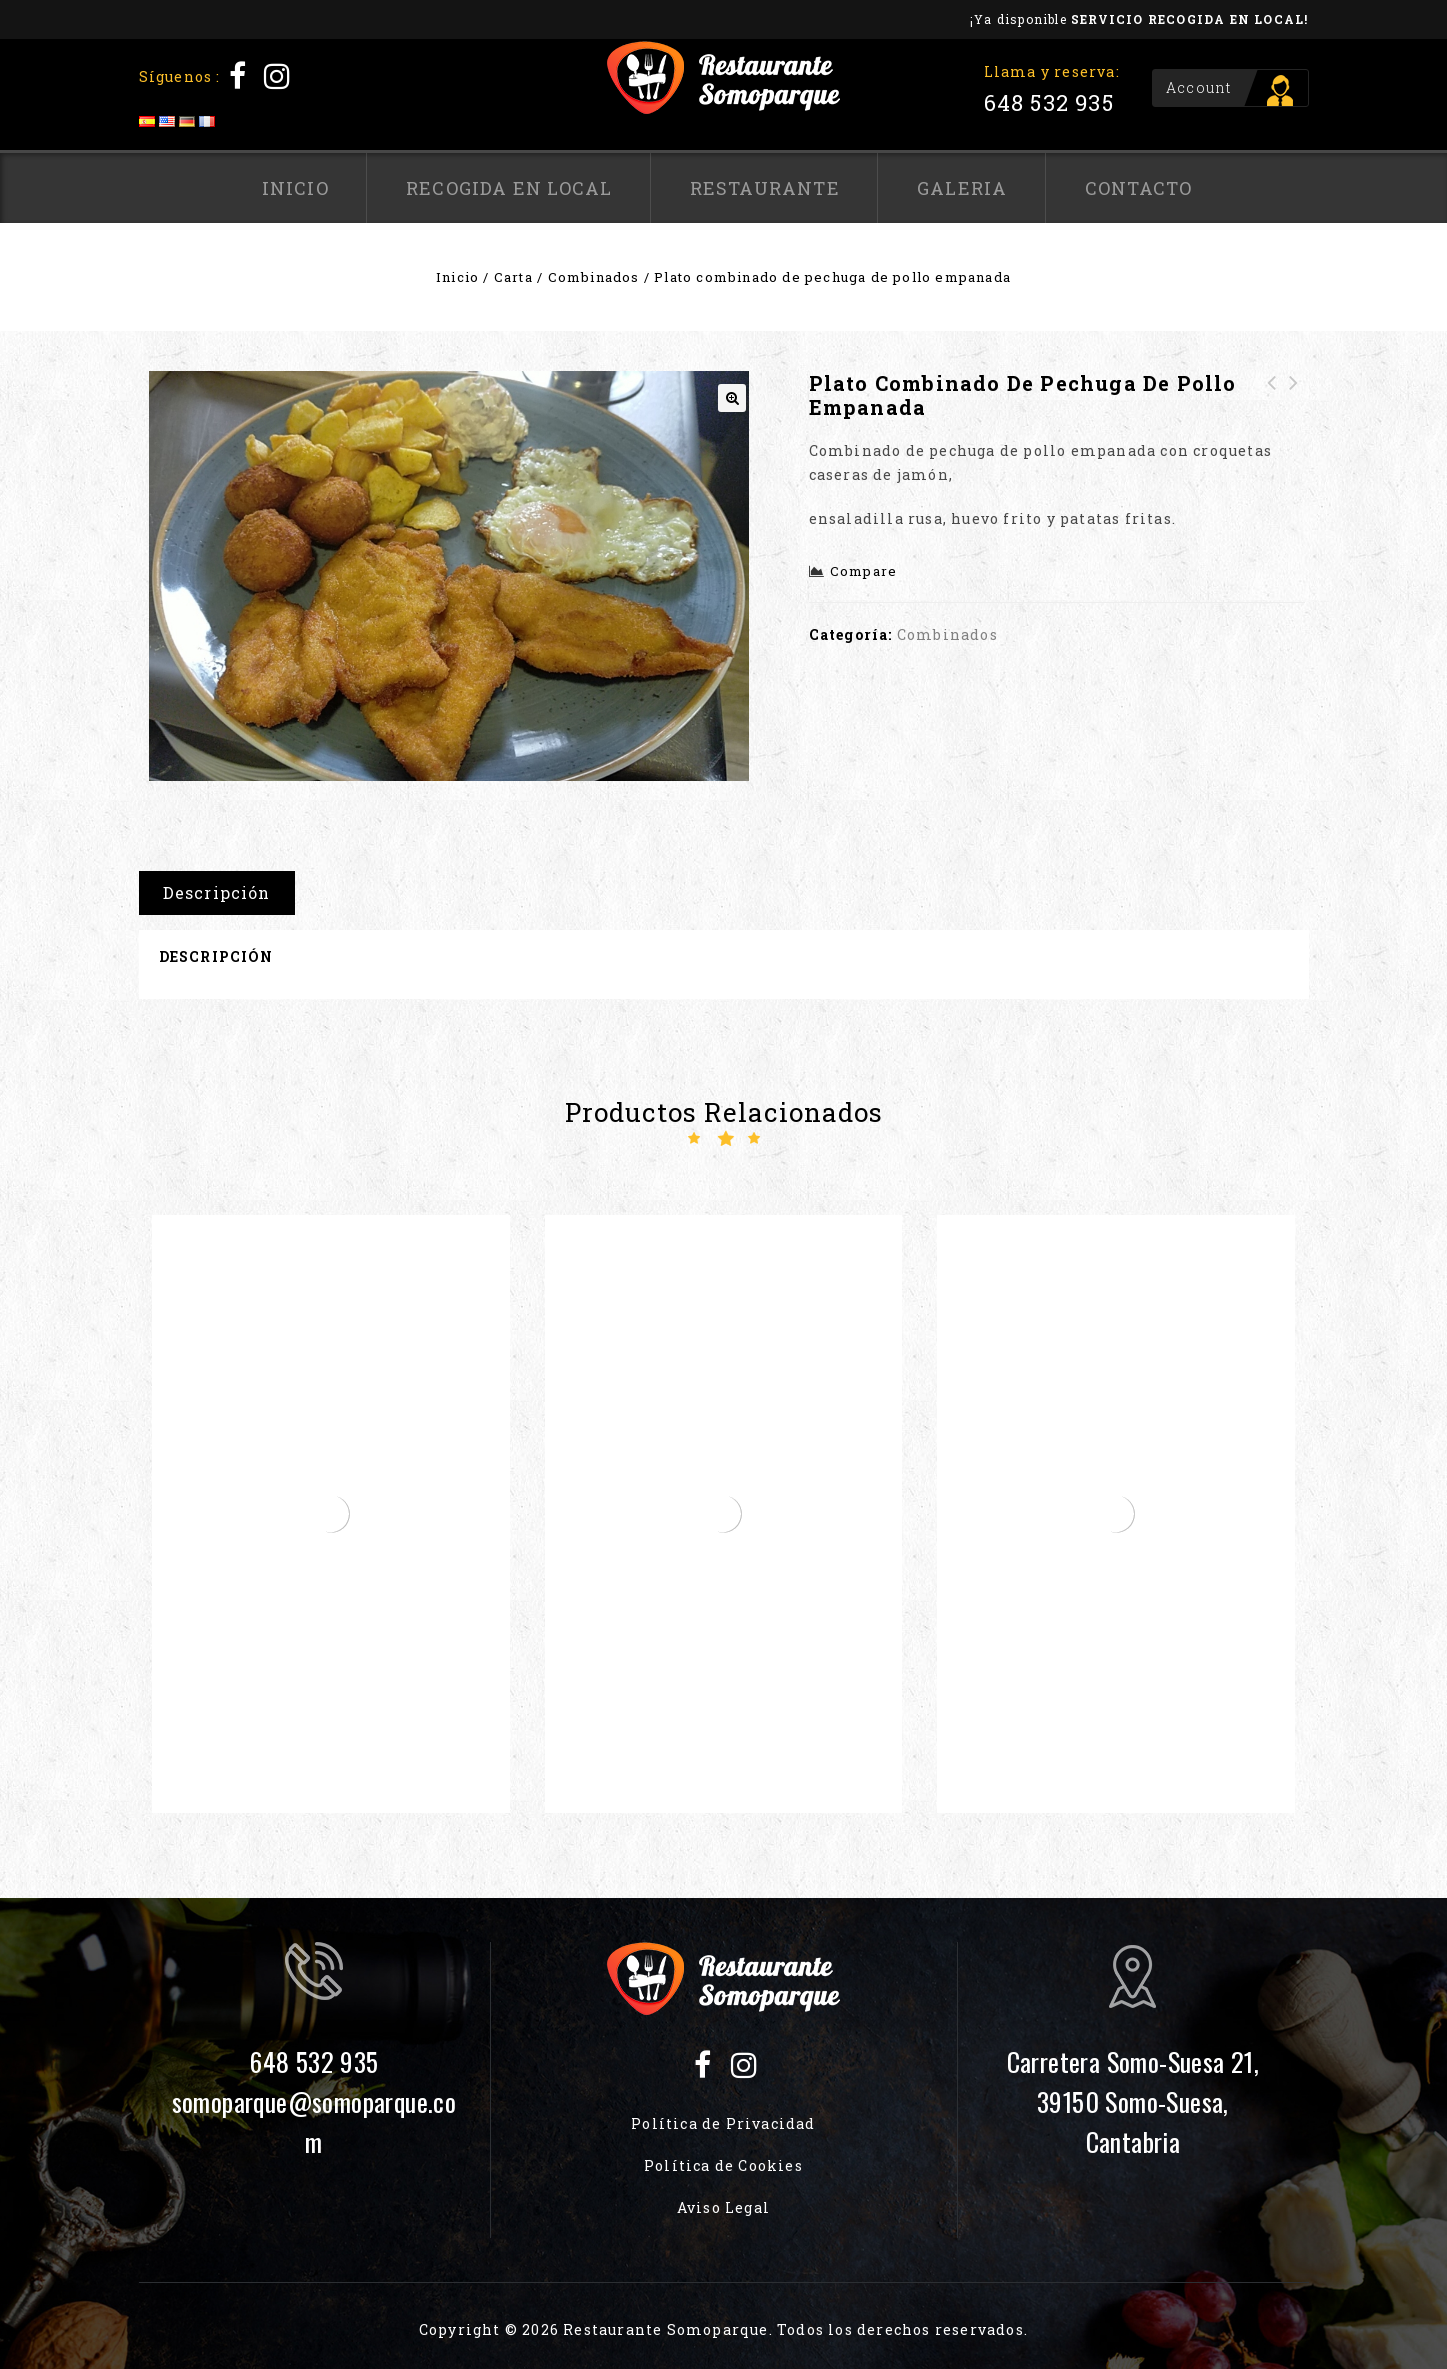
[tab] (224, 893)
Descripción (217, 892)
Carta (513, 277)
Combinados (594, 277)
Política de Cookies (723, 2165)
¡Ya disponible (1139, 19)
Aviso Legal (723, 2207)
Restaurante (765, 188)
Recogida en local (509, 188)
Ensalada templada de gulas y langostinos (1272, 419)
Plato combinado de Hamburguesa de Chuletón (1294, 419)
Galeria (962, 188)
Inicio (295, 188)
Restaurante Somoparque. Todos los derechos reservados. (795, 2329)
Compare (863, 571)
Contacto (1139, 188)
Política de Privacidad (723, 2123)
